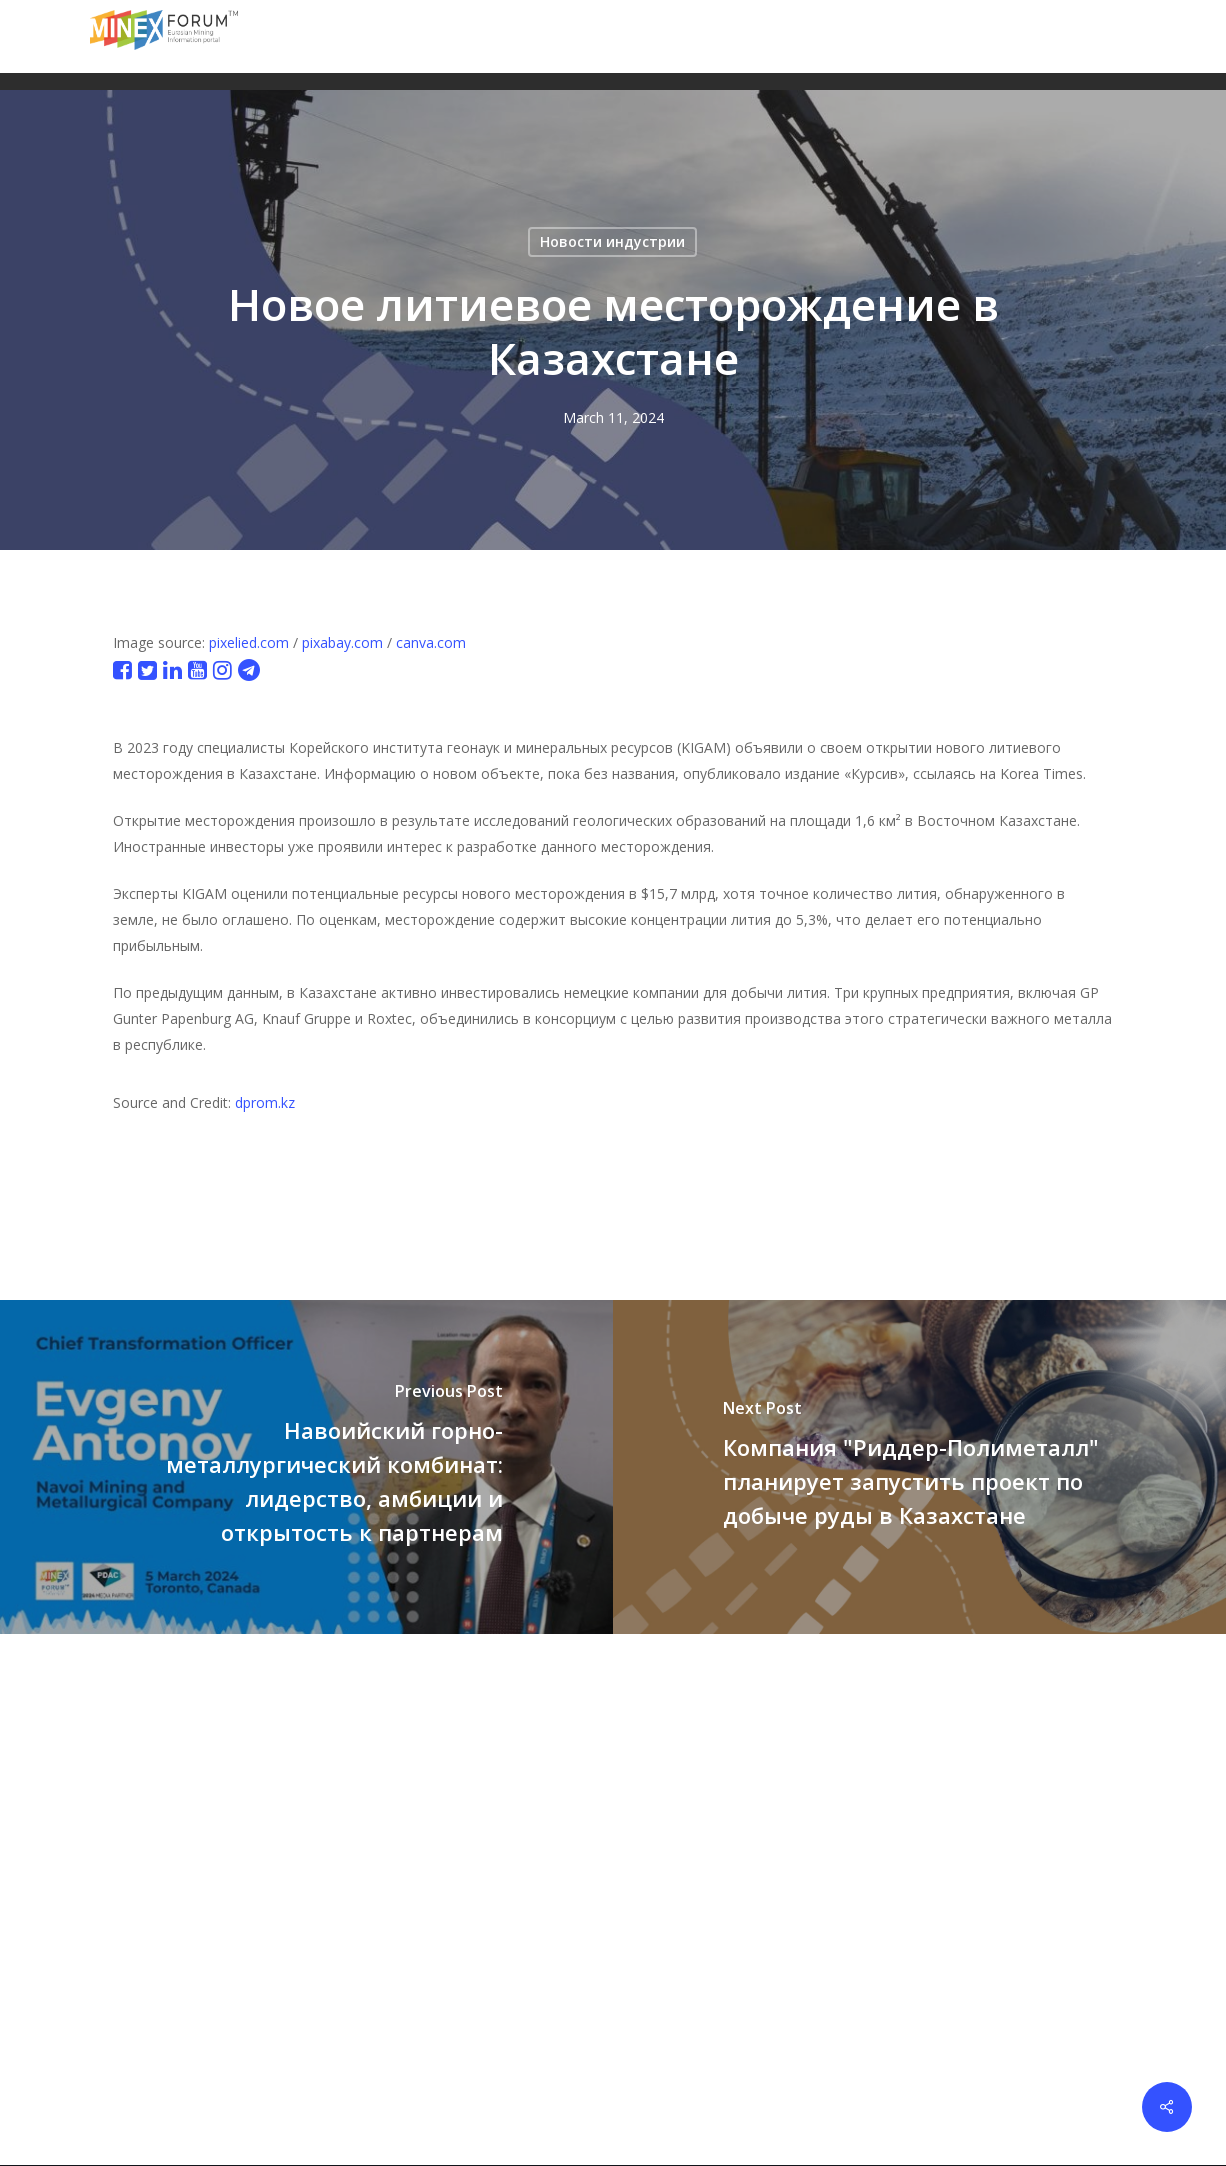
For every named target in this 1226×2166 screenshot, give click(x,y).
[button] (1124, 36)
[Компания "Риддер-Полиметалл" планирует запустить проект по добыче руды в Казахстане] (919, 1467)
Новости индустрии (612, 241)
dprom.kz (265, 1102)
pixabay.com (342, 642)
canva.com (431, 642)
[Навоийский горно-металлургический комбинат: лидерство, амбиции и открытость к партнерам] (306, 1467)
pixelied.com (249, 642)
